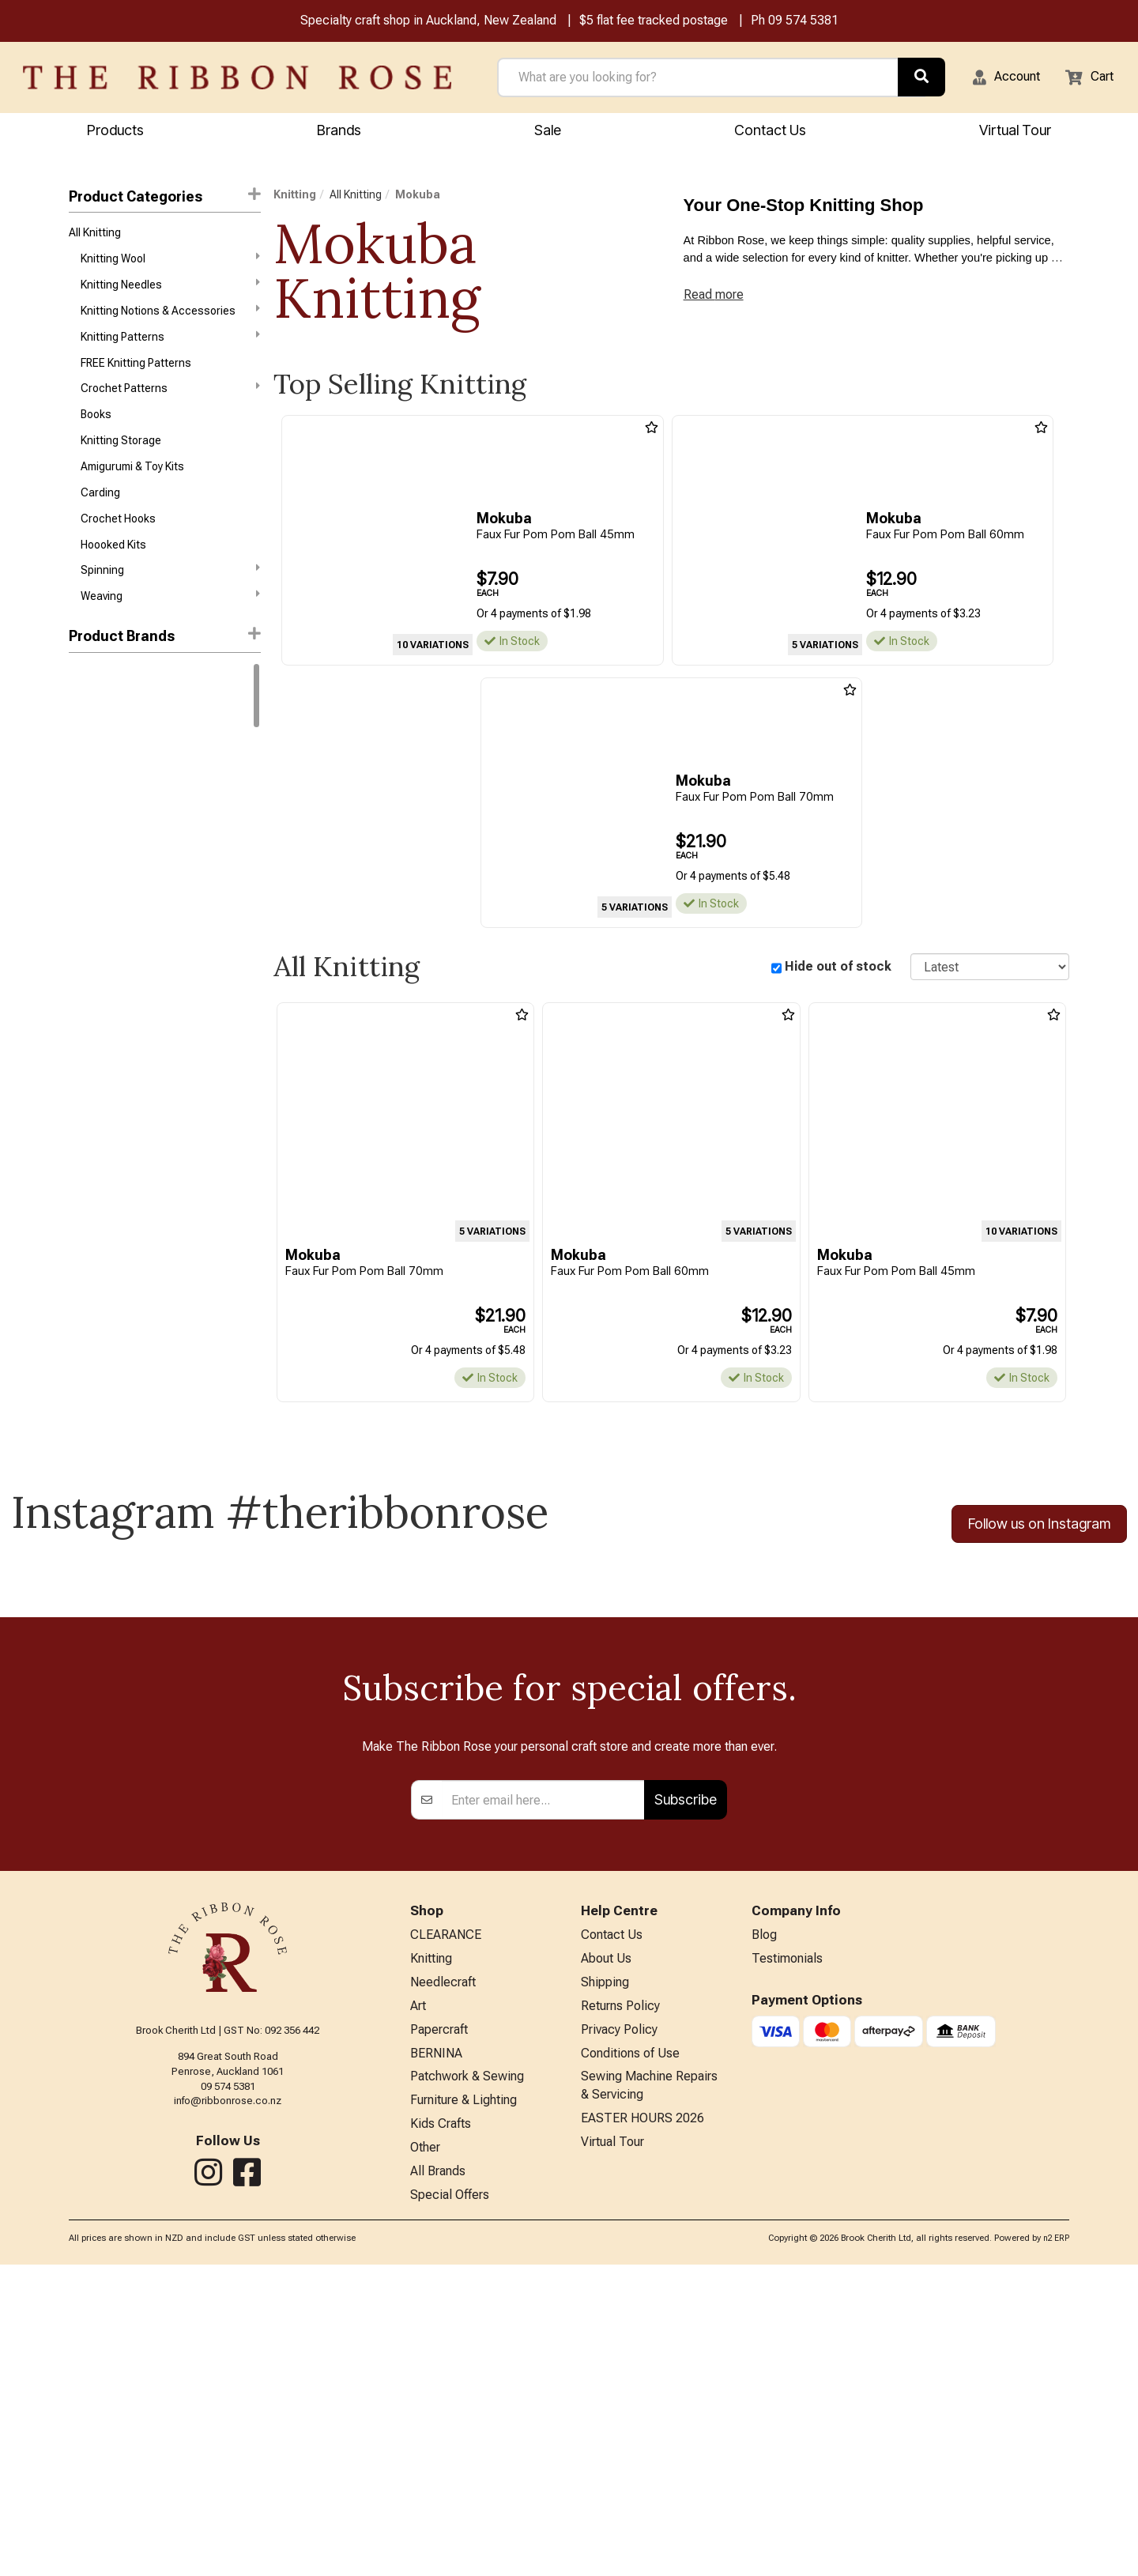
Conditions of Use (630, 2350)
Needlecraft (443, 2272)
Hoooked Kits (113, 576)
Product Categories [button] (165, 198)
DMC (81, 714)
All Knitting (95, 237)
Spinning (170, 603)
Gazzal (86, 742)
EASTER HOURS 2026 (642, 2422)
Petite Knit (94, 1081)
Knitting (294, 196)
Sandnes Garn (105, 826)
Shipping (605, 2272)
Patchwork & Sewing (467, 2375)
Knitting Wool (170, 265)
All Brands (437, 2479)
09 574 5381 (803, 22)
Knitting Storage (121, 463)
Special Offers (449, 2506)
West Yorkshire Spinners (130, 799)
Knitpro (86, 855)
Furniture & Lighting (463, 2401)
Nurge (84, 1024)
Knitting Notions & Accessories (170, 321)
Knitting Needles (170, 293)
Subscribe (685, 2082)
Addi (80, 939)
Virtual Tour (612, 2448)
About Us (606, 2246)
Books (96, 434)
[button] (996, 80)
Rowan (86, 770)
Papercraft (439, 2324)
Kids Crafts (440, 2427)
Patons (86, 1053)
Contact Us (770, 132)
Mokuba (417, 196)
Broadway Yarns (109, 911)
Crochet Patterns (170, 405)
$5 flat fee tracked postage (653, 22)
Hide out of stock (838, 969)
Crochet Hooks (118, 547)
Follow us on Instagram (1039, 1529)
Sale (547, 132)
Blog (764, 2219)
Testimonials (787, 2246)
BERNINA (436, 2350)
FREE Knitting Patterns (136, 378)
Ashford (89, 968)
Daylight (88, 996)
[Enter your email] (543, 2083)
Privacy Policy (619, 2324)
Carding (100, 519)
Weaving (170, 631)
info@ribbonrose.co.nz (227, 2383)
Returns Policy (620, 2298)
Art (418, 2298)
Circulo (86, 883)
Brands (339, 132)
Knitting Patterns (170, 349)
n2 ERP (1056, 2549)
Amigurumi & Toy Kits (132, 491)
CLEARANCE (445, 2219)
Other (425, 2453)
